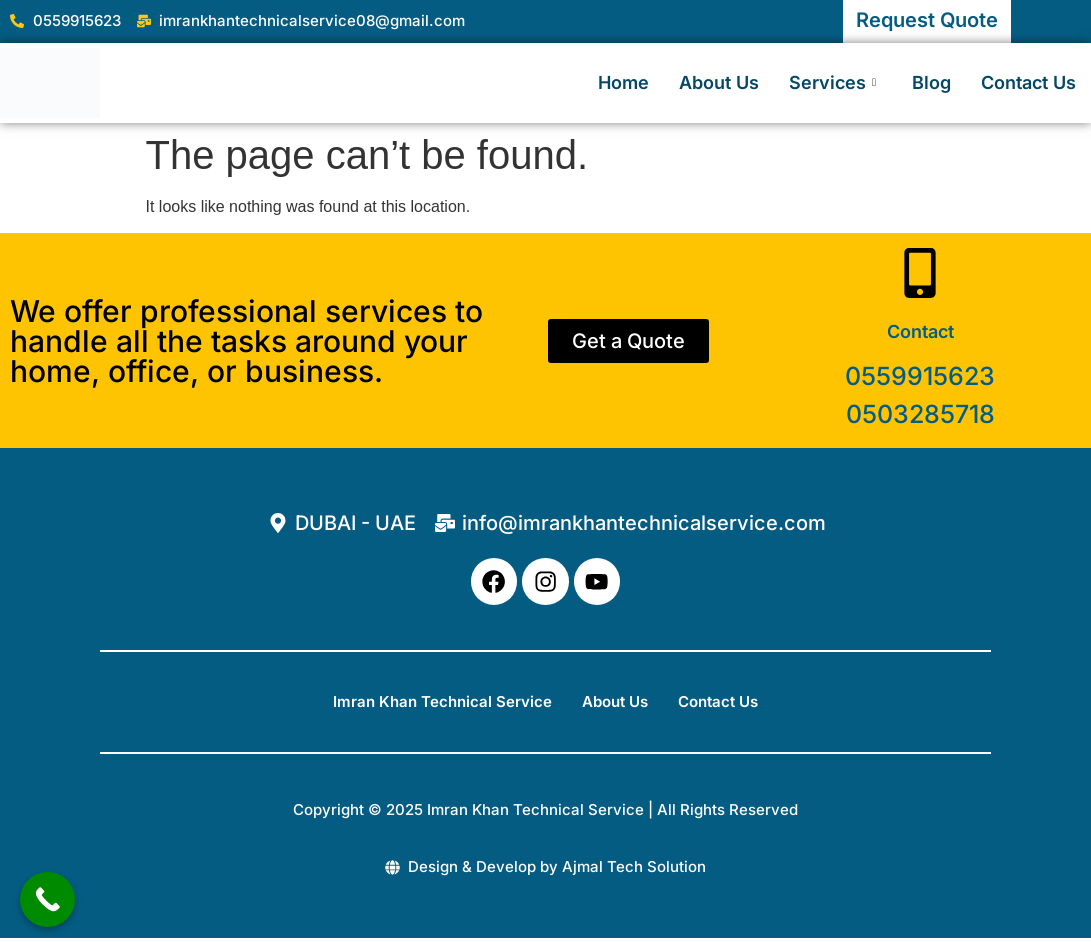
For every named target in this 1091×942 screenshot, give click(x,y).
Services (832, 82)
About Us (719, 82)
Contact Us (1028, 82)
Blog (931, 82)
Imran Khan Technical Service (442, 704)
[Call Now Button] (47, 899)
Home (623, 82)
